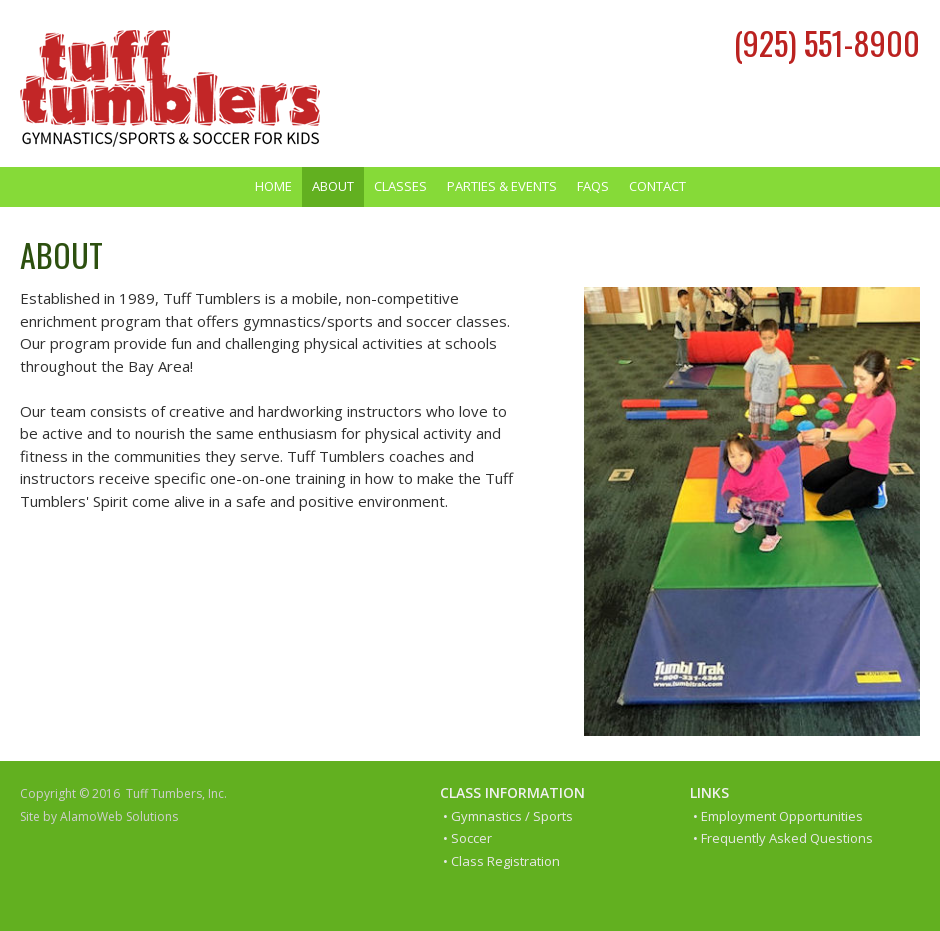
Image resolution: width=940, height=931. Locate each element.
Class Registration (505, 861)
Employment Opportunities (782, 816)
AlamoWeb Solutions (119, 816)
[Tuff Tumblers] (170, 88)
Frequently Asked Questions (787, 838)
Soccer (471, 838)
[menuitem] (273, 187)
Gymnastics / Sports (512, 816)
